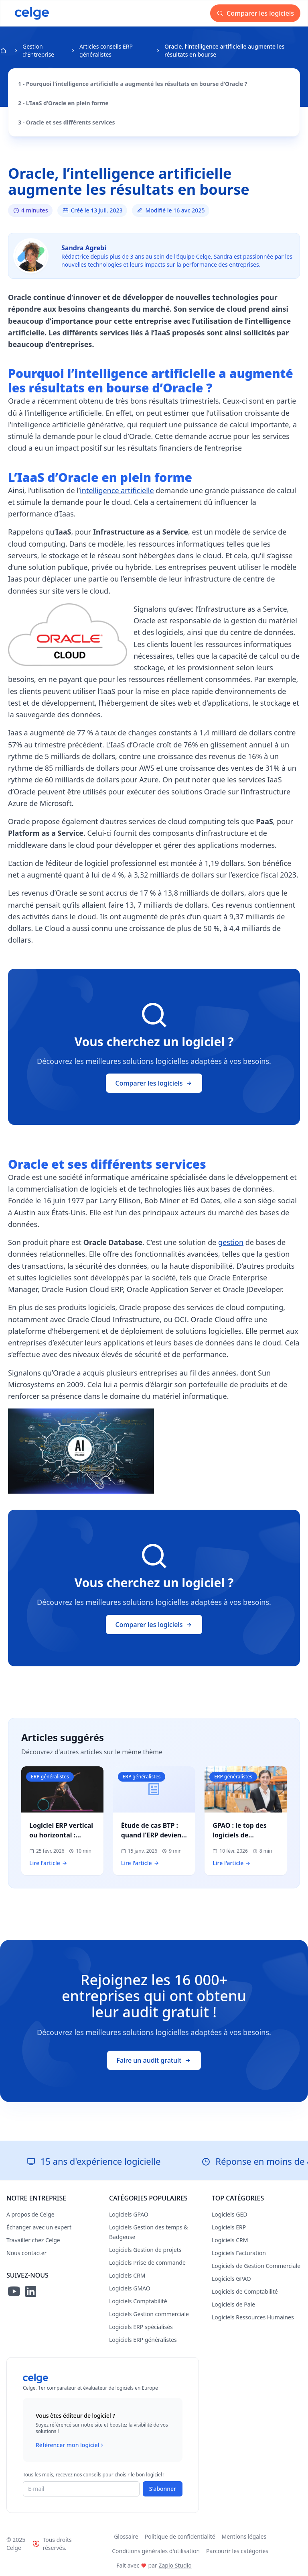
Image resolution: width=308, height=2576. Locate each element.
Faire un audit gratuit (154, 2060)
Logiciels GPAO (128, 2214)
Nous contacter (26, 2253)
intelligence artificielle (117, 490)
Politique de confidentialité (180, 2536)
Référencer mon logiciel (70, 2445)
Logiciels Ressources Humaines (253, 2317)
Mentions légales (244, 2536)
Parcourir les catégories (237, 2551)
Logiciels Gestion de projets (145, 2249)
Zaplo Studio (174, 2565)
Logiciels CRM (127, 2275)
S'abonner (162, 2488)
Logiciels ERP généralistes (143, 2339)
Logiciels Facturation (239, 2253)
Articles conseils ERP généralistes (106, 50)
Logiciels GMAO (129, 2288)
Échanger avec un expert (38, 2227)
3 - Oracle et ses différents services (66, 122)
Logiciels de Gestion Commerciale (256, 2266)
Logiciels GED (229, 2214)
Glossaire (126, 2536)
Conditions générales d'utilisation (156, 2551)
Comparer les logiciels (255, 13)
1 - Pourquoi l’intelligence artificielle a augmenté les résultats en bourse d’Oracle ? (132, 84)
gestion (230, 1242)
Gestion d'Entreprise (38, 50)
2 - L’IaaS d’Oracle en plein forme (63, 103)
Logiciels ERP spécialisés (141, 2327)
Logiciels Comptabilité (138, 2301)
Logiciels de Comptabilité (245, 2291)
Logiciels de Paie (233, 2304)
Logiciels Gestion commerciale (149, 2314)
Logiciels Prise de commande (147, 2262)
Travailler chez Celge (33, 2240)
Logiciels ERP (229, 2227)
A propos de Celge (30, 2214)
